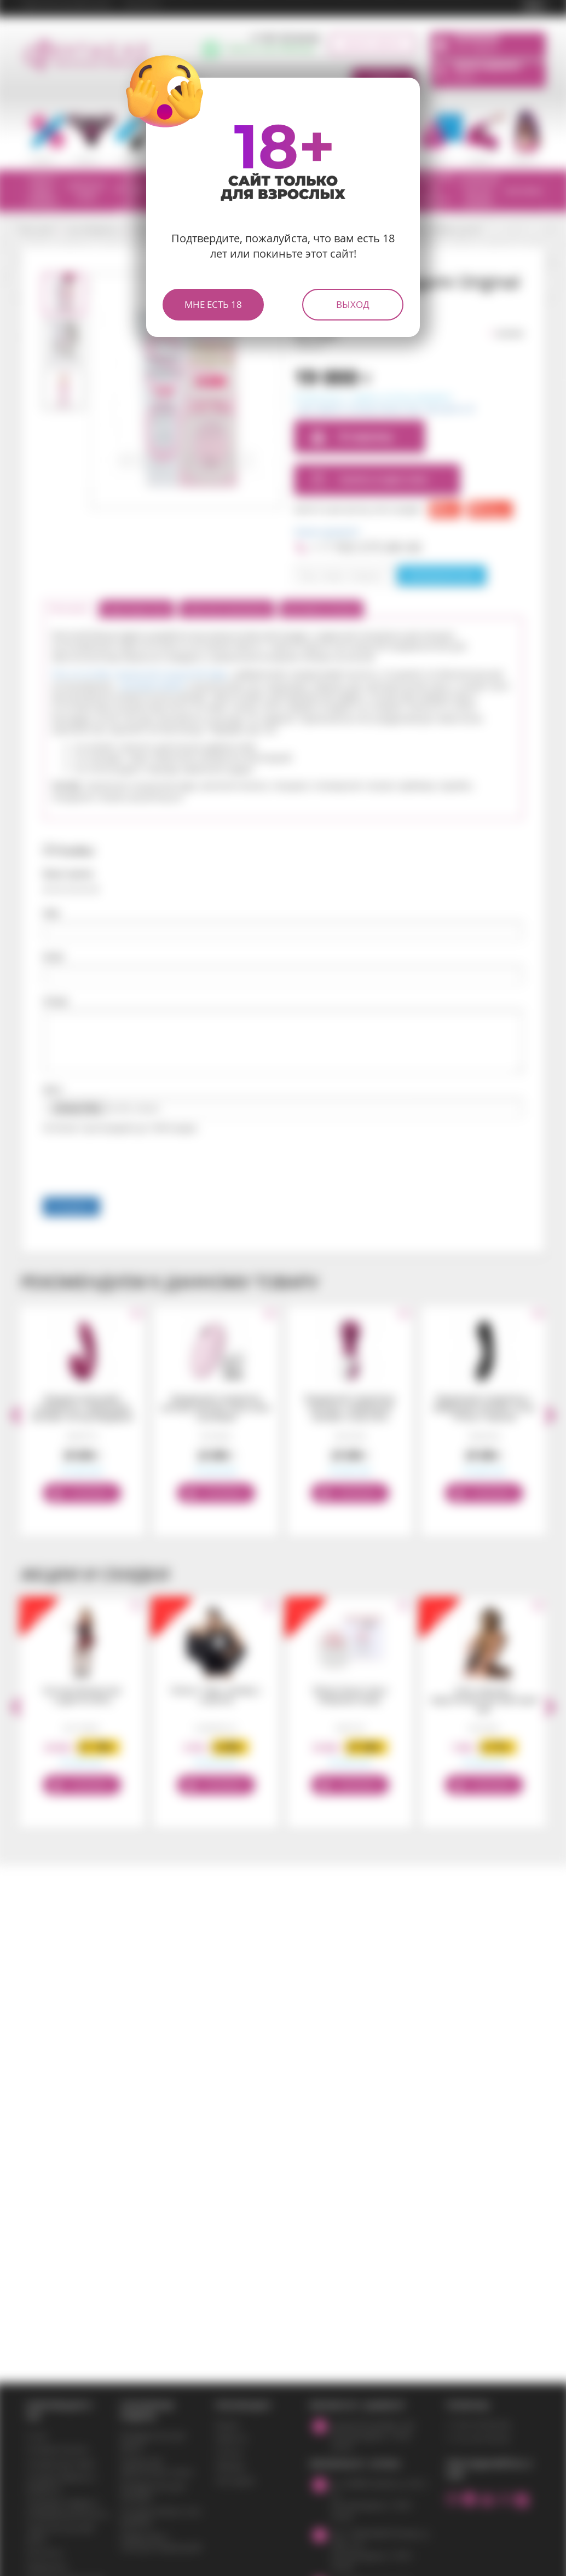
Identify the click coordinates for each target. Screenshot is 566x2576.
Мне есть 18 (213, 304)
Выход (352, 304)
